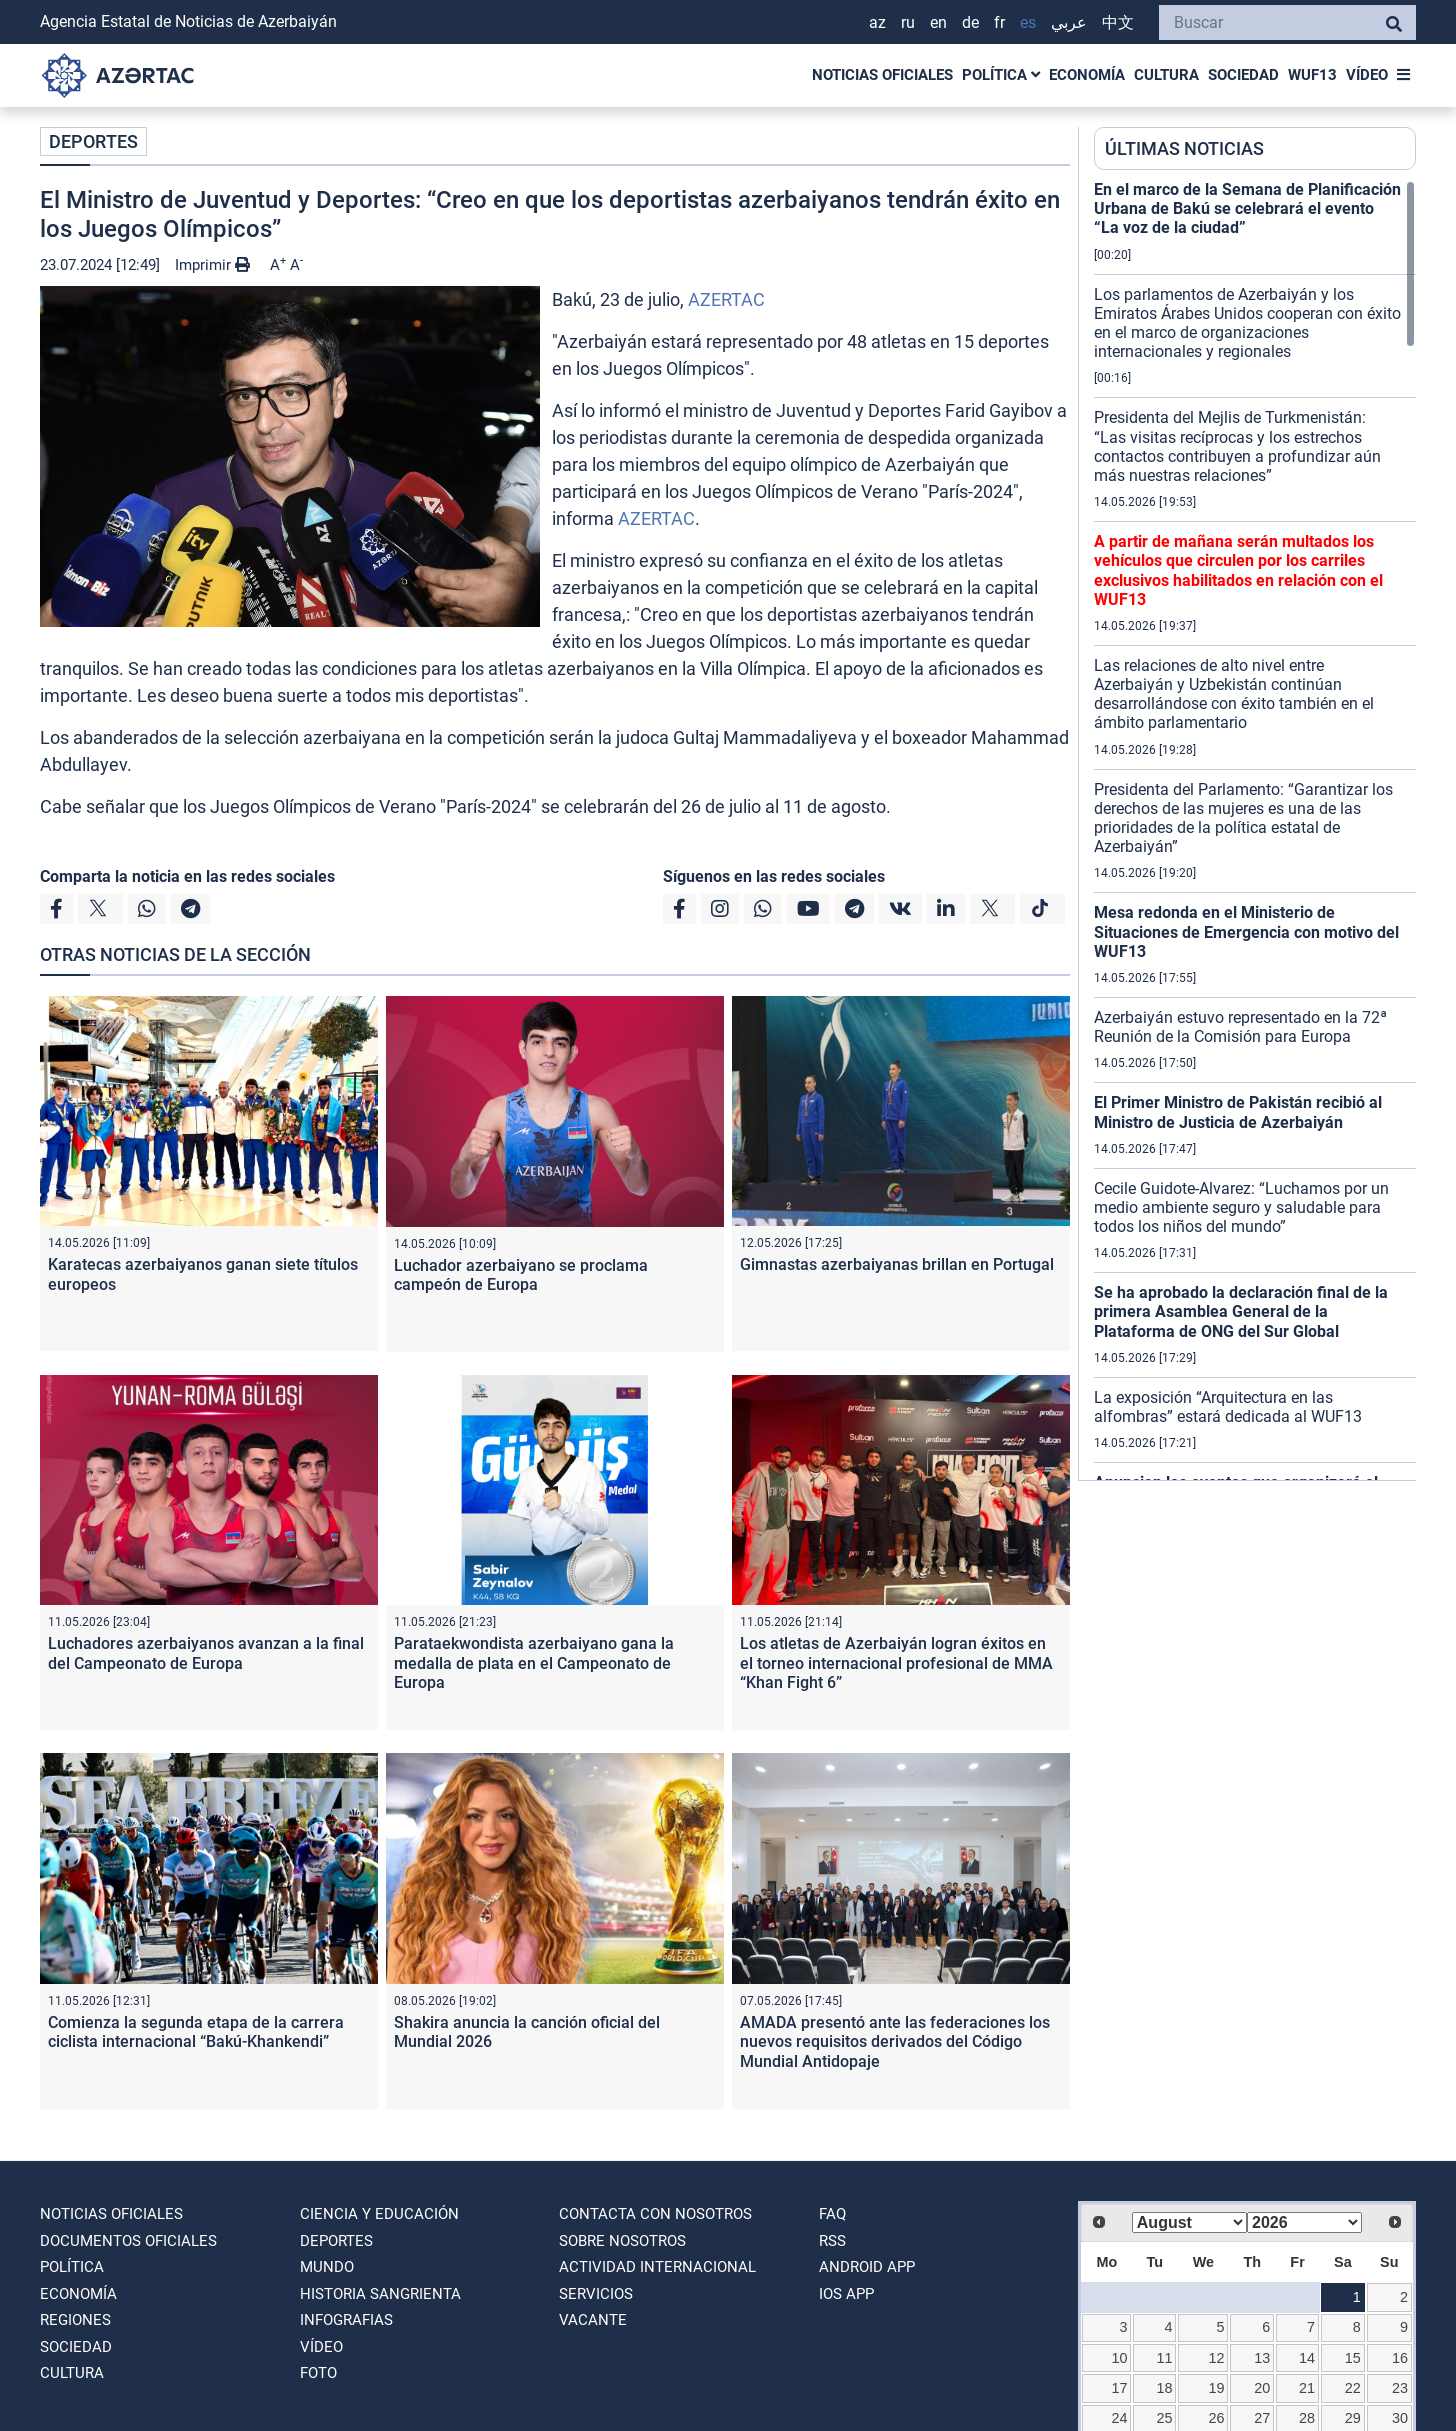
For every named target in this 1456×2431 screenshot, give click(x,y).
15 (1353, 2358)
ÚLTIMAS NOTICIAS (1184, 148)
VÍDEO (1367, 75)
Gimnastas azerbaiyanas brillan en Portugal (897, 1264)
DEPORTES (93, 141)
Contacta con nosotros (655, 2214)
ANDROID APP (867, 2267)
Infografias (346, 2320)
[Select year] (1304, 2222)
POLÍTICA (1001, 75)
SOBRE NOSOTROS (622, 2241)
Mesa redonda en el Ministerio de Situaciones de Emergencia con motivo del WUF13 (1246, 931)
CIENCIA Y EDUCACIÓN (379, 2214)
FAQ (832, 2214)
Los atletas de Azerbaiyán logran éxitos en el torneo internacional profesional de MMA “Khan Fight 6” (896, 1662)
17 (1120, 2388)
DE (970, 22)
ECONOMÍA (1087, 75)
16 (1400, 2358)
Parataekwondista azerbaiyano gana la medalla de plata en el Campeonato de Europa (534, 1662)
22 (1353, 2388)
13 (1262, 2358)
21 (1307, 2388)
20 (1262, 2388)
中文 (1118, 22)
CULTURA (1166, 75)
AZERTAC (726, 299)
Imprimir (212, 265)
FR (999, 22)
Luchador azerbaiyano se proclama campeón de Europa (521, 1275)
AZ (877, 22)
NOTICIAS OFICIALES (882, 75)
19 (1217, 2388)
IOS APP (846, 2294)
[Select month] (1189, 2222)
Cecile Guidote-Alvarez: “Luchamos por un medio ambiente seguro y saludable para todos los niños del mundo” (1241, 1207)
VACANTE (593, 2320)
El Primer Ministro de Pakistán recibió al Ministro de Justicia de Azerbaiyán (1238, 1112)
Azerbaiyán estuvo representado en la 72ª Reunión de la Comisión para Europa (1240, 1027)
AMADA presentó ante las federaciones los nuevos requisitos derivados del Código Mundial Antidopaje (895, 2041)
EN (938, 22)
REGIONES (75, 2320)
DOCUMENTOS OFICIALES (128, 2241)
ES (1028, 22)
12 (1217, 2358)
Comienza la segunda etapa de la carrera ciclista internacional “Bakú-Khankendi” (196, 2032)
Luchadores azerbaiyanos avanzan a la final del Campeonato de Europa (206, 1653)
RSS (832, 2241)
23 (1400, 2388)
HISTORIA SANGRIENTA (380, 2294)
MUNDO (327, 2267)
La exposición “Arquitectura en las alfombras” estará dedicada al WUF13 (1228, 1407)
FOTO (318, 2373)
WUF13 (1312, 75)
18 (1164, 2388)
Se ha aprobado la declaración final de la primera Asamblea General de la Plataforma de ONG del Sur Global (1241, 1311)
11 (1164, 2358)
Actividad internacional (657, 2267)
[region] (1255, 830)
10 (1120, 2358)
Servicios (596, 2294)
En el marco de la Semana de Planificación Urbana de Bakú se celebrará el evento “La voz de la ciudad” (1247, 208)
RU (908, 22)
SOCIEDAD (1243, 75)
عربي (1069, 22)
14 (1307, 2358)
